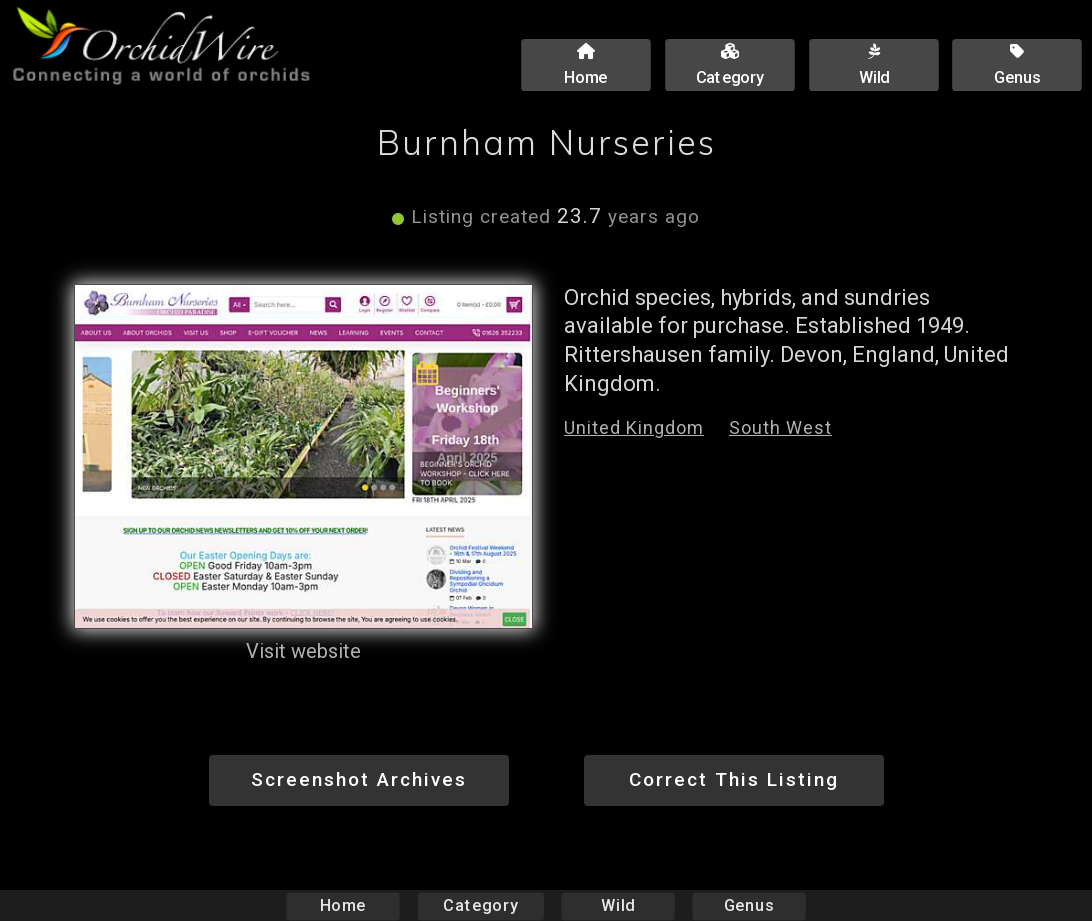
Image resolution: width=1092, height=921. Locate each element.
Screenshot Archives (359, 779)
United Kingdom (634, 427)
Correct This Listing (734, 779)
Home (343, 905)
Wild (618, 905)
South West (780, 427)
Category (481, 905)
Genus (748, 905)
